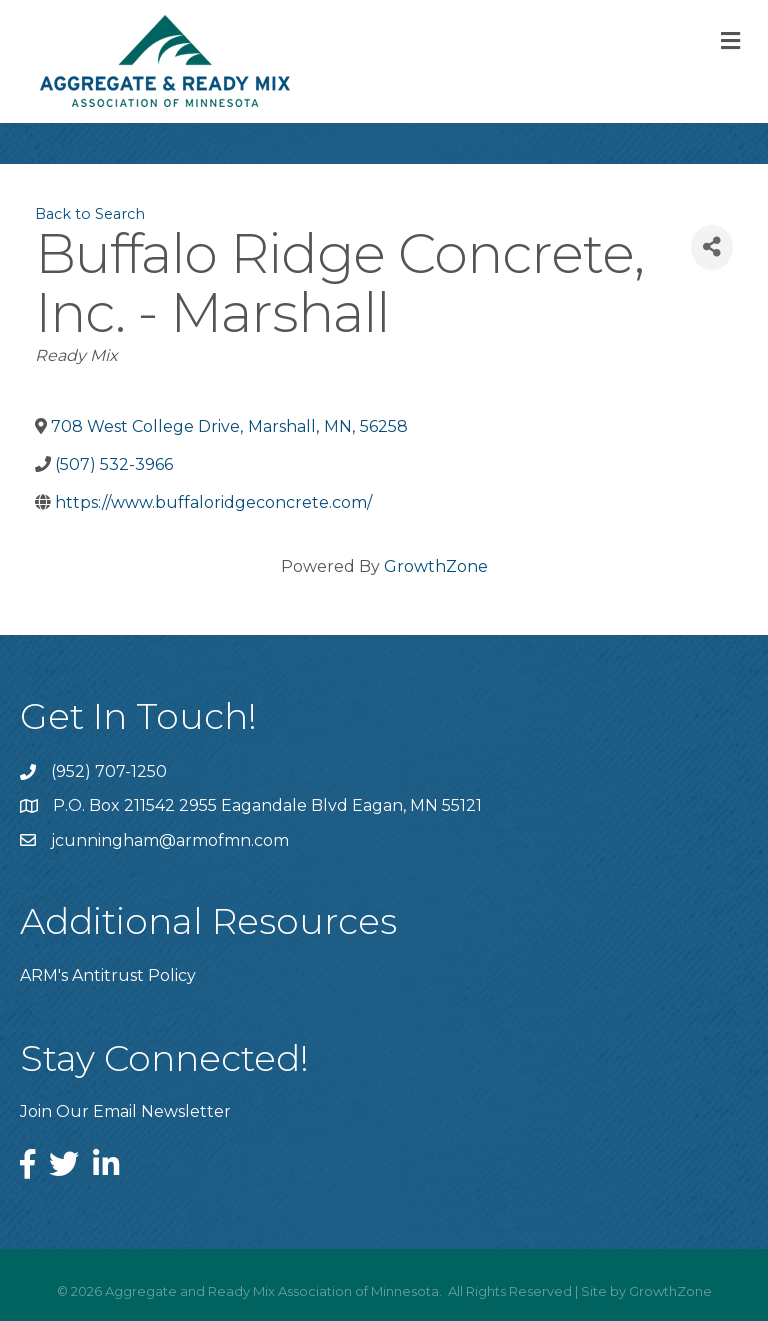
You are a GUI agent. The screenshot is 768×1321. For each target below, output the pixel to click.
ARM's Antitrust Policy (108, 975)
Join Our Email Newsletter (125, 1111)
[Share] (712, 247)
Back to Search (90, 214)
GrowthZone (436, 566)
